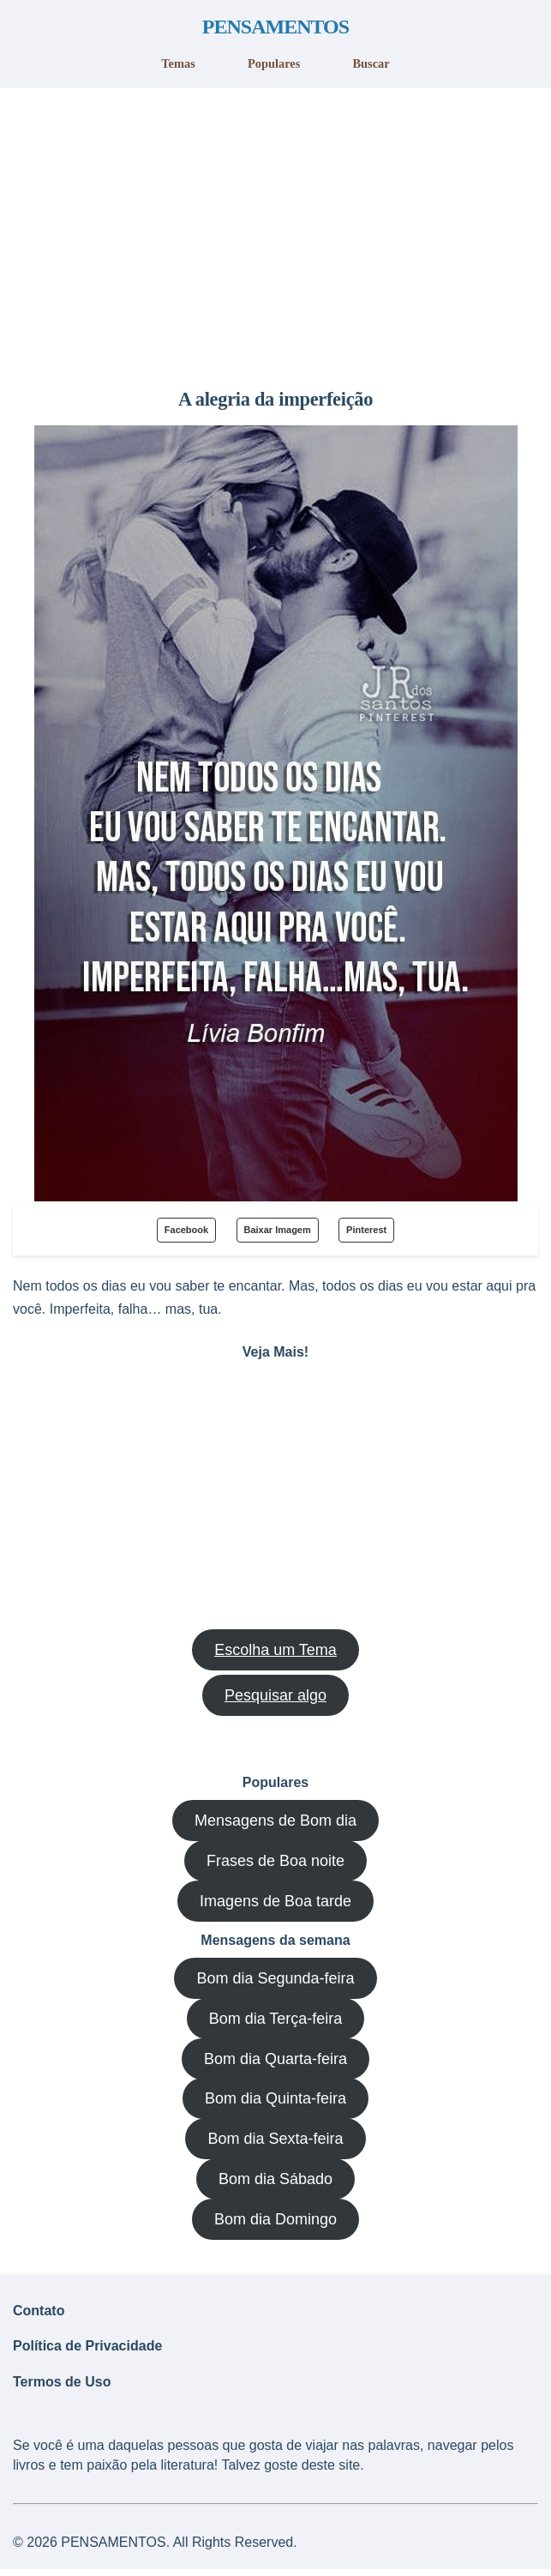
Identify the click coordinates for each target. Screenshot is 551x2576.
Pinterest (366, 1230)
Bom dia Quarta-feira (275, 2058)
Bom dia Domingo (275, 2219)
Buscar (370, 63)
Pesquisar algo (275, 1695)
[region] (275, 231)
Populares (274, 63)
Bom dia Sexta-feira (275, 2138)
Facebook (186, 1230)
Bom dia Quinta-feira (275, 2098)
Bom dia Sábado (275, 2179)
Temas (178, 63)
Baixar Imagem (277, 1230)
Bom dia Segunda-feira (275, 1978)
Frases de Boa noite (275, 1860)
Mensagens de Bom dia (275, 1820)
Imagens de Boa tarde (275, 1901)
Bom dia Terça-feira (276, 2018)
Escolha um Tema (275, 1649)
